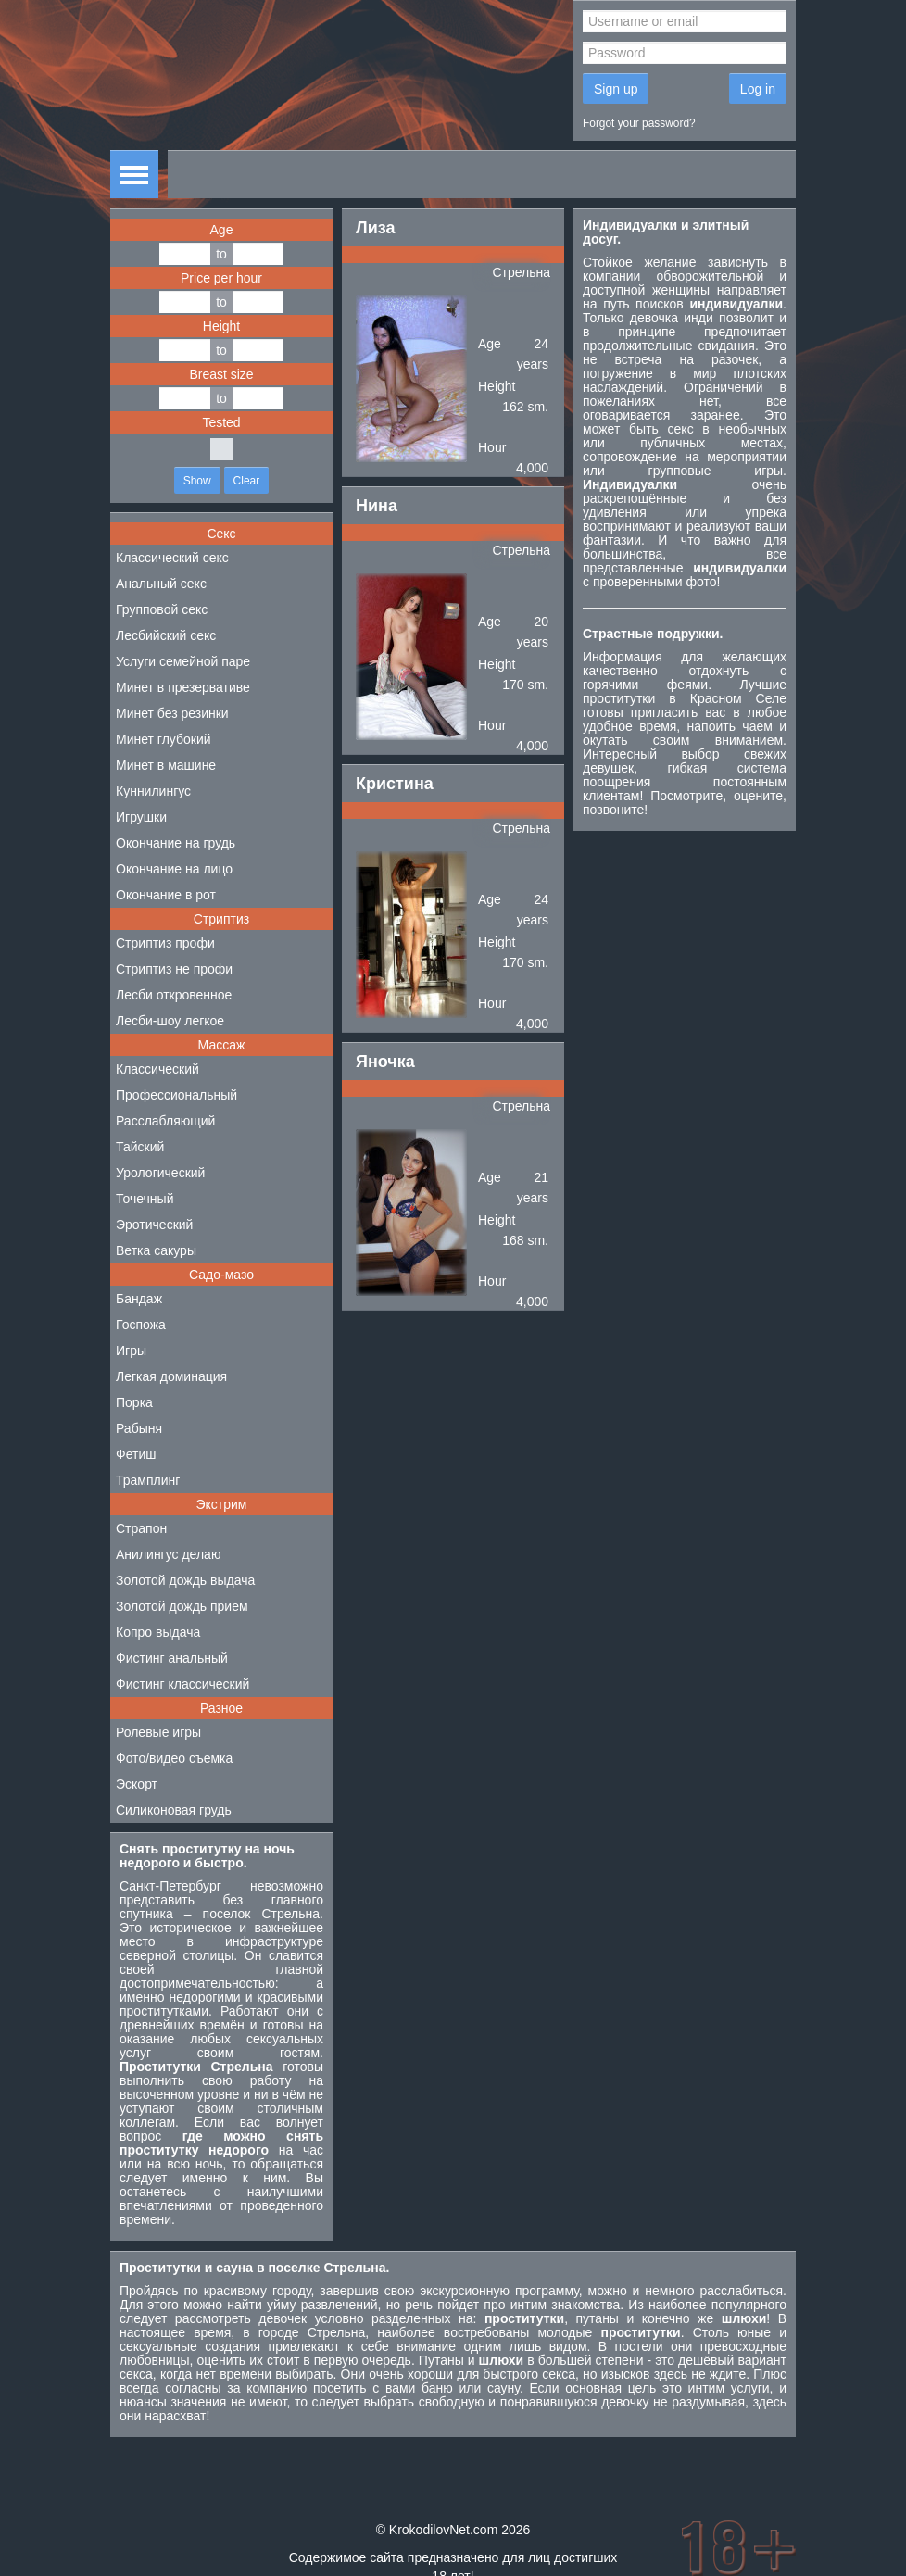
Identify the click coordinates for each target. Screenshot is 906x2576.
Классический (157, 1069)
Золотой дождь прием (182, 1606)
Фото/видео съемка (174, 1758)
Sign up (615, 89)
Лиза (375, 228)
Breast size (221, 374)
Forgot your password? (639, 123)
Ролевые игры (158, 1732)
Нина (376, 505)
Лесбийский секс (166, 635)
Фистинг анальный (172, 1658)
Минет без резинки (172, 713)
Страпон (141, 1528)
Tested (221, 422)
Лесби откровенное (174, 994)
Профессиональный (176, 1094)
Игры (131, 1350)
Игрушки (141, 817)
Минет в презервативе (183, 687)
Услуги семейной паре (183, 661)
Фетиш (136, 1454)
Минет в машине (166, 765)
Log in (757, 89)
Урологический (160, 1172)
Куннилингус (153, 791)
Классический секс (172, 557)
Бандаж (139, 1298)
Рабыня (139, 1428)
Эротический (154, 1224)
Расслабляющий (165, 1120)
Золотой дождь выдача (185, 1580)
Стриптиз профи (165, 943)
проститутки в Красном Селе (684, 698)
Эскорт (136, 1784)
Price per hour (221, 277)
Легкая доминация (171, 1376)
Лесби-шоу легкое (170, 1020)
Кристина (395, 783)
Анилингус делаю (168, 1554)
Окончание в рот (166, 894)
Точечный (144, 1198)
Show (197, 480)
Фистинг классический (182, 1684)
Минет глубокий (163, 739)
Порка (134, 1402)
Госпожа (141, 1324)
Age (221, 229)
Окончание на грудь (175, 843)
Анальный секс (161, 583)
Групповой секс (162, 609)
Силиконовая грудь (174, 1810)
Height (221, 326)
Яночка (385, 1061)
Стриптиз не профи (174, 968)
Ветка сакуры (156, 1250)
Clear (246, 480)
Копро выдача (158, 1632)
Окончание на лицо (174, 868)
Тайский (140, 1146)
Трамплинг (148, 1480)
